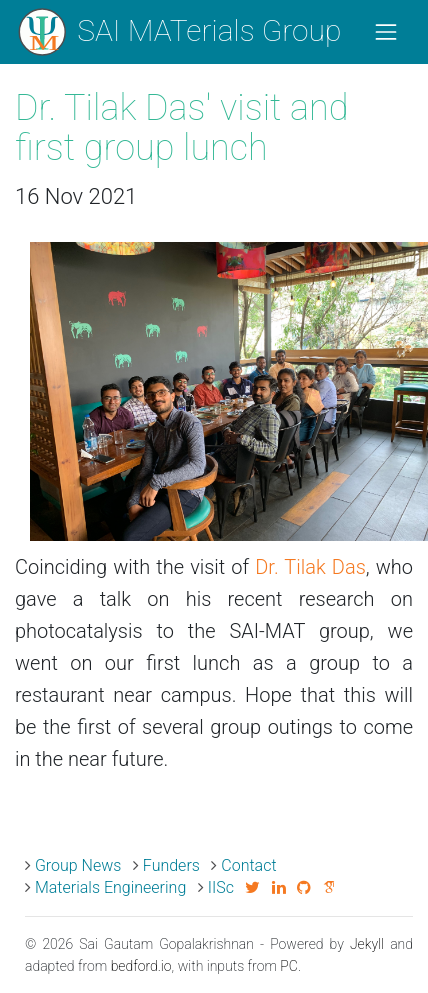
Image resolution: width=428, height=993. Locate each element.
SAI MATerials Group (178, 32)
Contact (248, 865)
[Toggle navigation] (386, 32)
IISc (221, 887)
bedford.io (141, 966)
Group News (78, 865)
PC (289, 966)
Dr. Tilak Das (310, 567)
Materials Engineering (110, 887)
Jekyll (367, 944)
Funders (171, 865)
